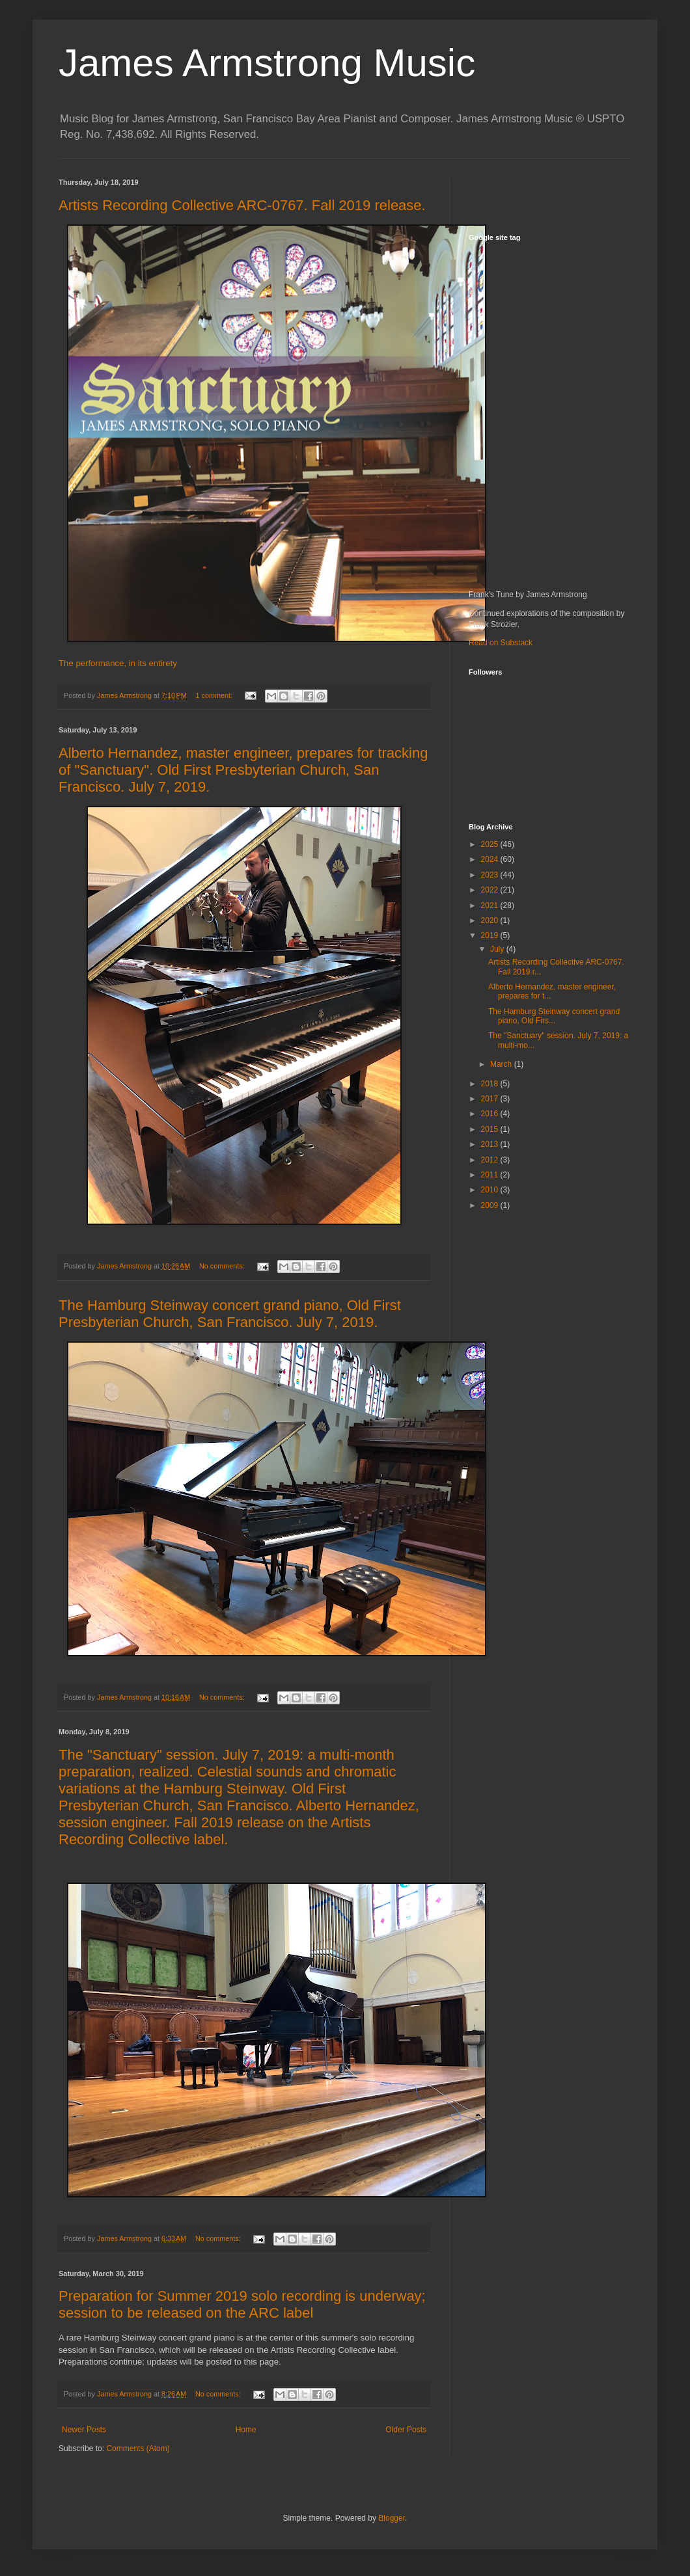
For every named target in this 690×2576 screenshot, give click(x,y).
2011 (491, 1174)
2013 (491, 1144)
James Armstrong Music (267, 63)
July (498, 949)
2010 (491, 1189)
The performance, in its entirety (118, 663)
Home (246, 2429)
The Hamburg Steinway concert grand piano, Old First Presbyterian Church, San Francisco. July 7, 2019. (230, 1313)
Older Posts (405, 2429)
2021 (491, 905)
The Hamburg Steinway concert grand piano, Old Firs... (554, 1016)
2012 (491, 1159)
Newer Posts (84, 2429)
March (502, 1064)
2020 (491, 920)
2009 (491, 1205)
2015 (491, 1129)
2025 (491, 844)
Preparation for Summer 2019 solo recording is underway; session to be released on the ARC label (242, 2304)
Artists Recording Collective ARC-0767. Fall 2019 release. (242, 205)
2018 (491, 1083)
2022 (491, 889)
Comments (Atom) (137, 2448)
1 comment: (215, 695)
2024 (491, 859)
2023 (491, 874)
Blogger (391, 2518)
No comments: (223, 1266)
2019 (491, 935)
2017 (491, 1098)
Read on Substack (500, 642)
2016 (491, 1113)
